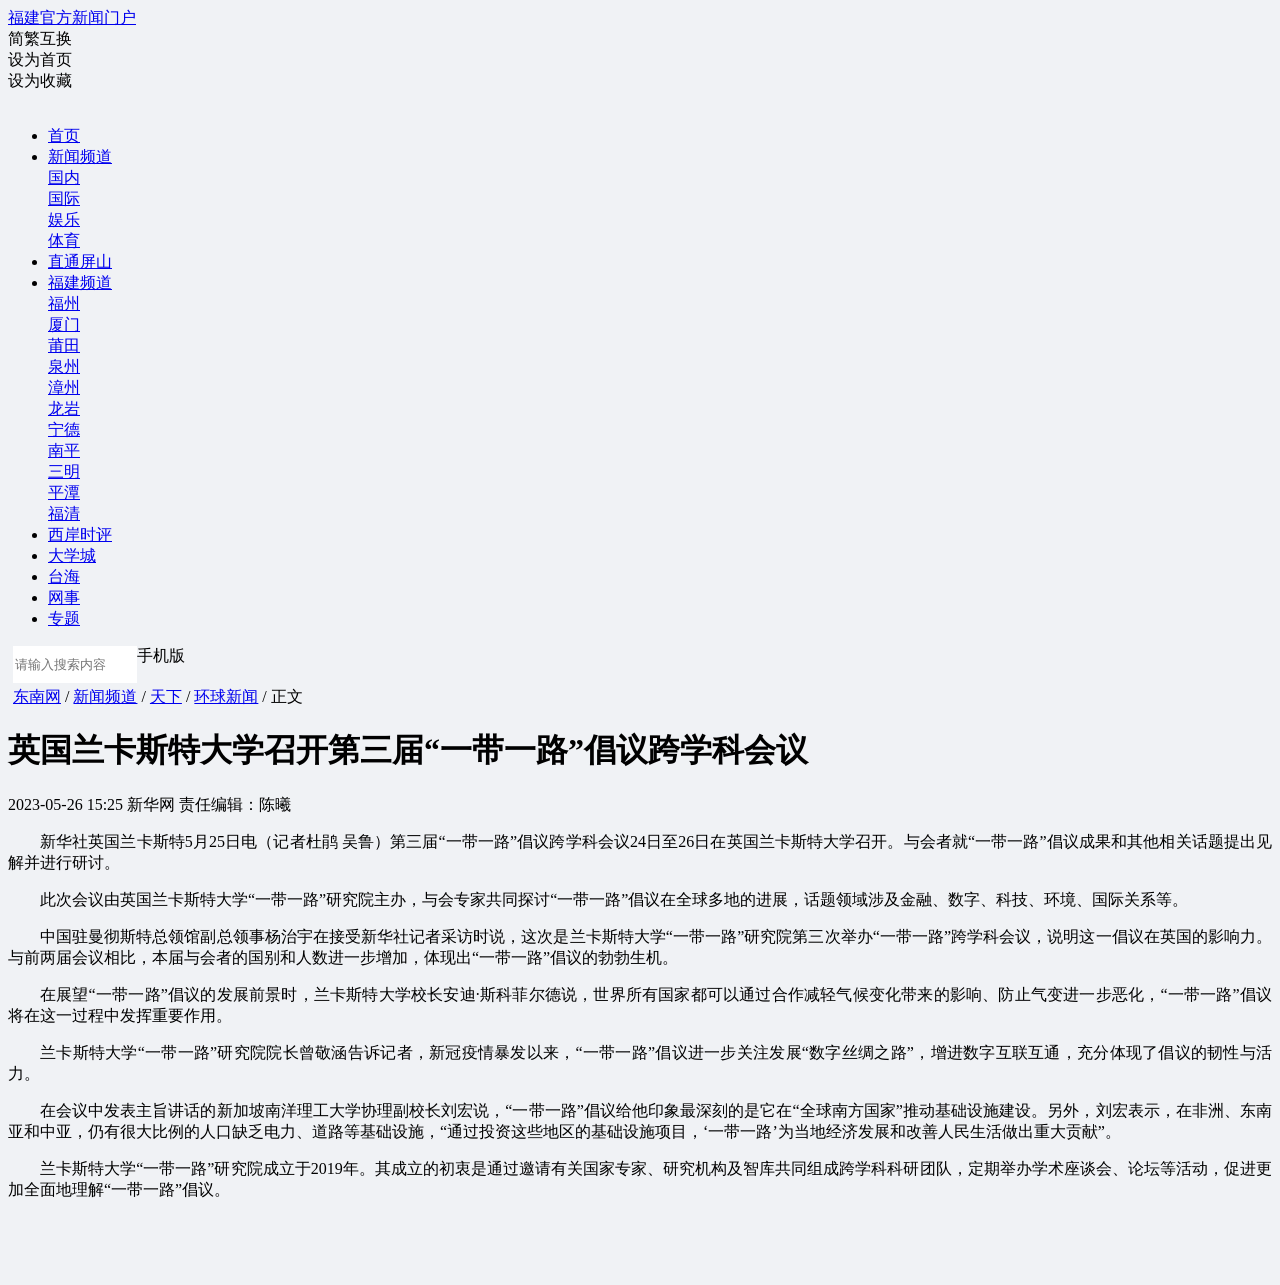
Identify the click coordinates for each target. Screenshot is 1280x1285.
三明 (64, 471)
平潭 (64, 492)
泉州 (64, 366)
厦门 (64, 324)
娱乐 (64, 219)
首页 (64, 135)
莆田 (64, 345)
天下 (166, 696)
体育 (64, 240)
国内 (64, 177)
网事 (64, 597)
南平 (64, 450)
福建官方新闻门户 (72, 17)
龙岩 (64, 408)
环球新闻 (226, 696)
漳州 (64, 387)
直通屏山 (80, 261)
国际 (64, 198)
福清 (64, 513)
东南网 (37, 696)
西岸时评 (80, 534)
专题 (64, 618)
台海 (64, 576)
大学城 (72, 555)
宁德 (64, 429)
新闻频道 (80, 156)
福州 (64, 303)
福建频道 (80, 282)
